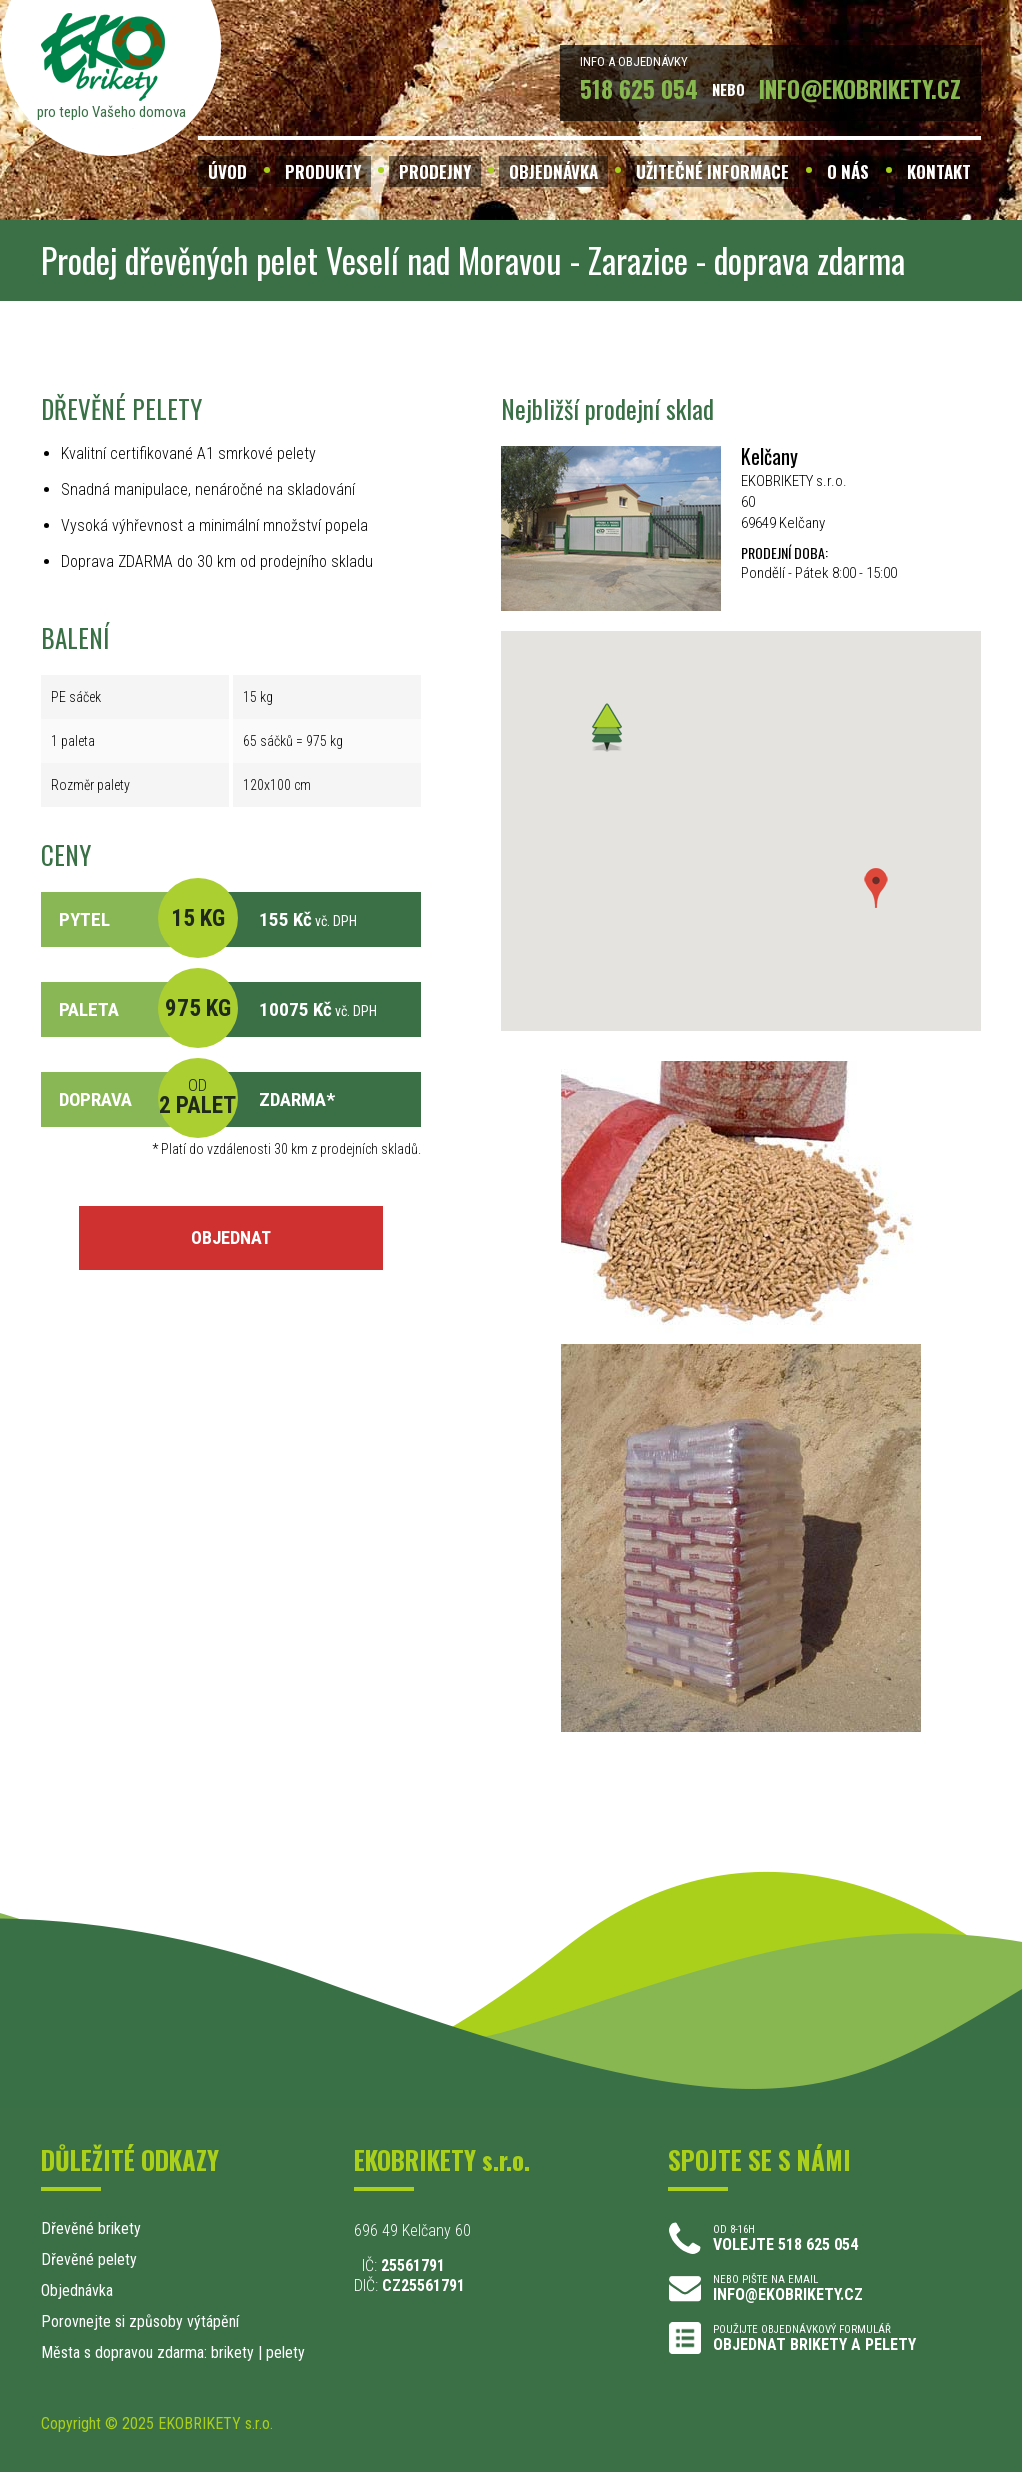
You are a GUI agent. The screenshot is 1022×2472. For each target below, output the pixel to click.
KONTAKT (939, 171)
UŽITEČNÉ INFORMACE (712, 171)
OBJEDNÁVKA (553, 171)
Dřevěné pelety (89, 2259)
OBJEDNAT (231, 1237)
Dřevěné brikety (91, 2228)
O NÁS (848, 171)
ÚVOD (227, 171)
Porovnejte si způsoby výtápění (140, 2321)
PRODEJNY (435, 171)
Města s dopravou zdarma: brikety (147, 2352)
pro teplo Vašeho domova (111, 112)
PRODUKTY (323, 171)
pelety (285, 2352)
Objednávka (77, 2290)
